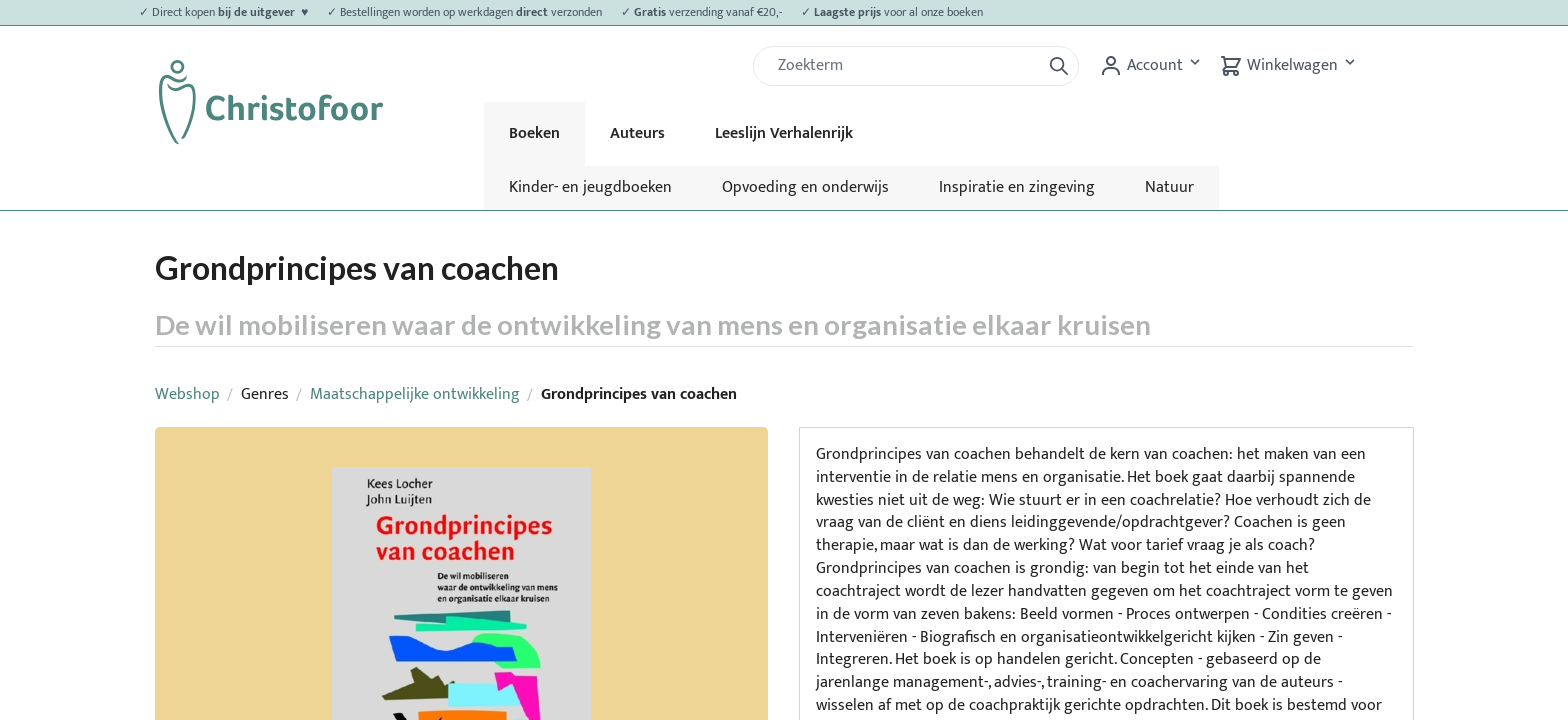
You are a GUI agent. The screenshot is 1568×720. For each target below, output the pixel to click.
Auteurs (637, 133)
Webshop (187, 394)
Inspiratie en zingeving (1017, 187)
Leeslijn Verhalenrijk (784, 133)
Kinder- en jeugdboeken (590, 187)
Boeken (534, 133)
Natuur (1169, 187)
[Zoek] (905, 66)
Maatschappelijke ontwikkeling (415, 394)
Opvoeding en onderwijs (805, 187)
